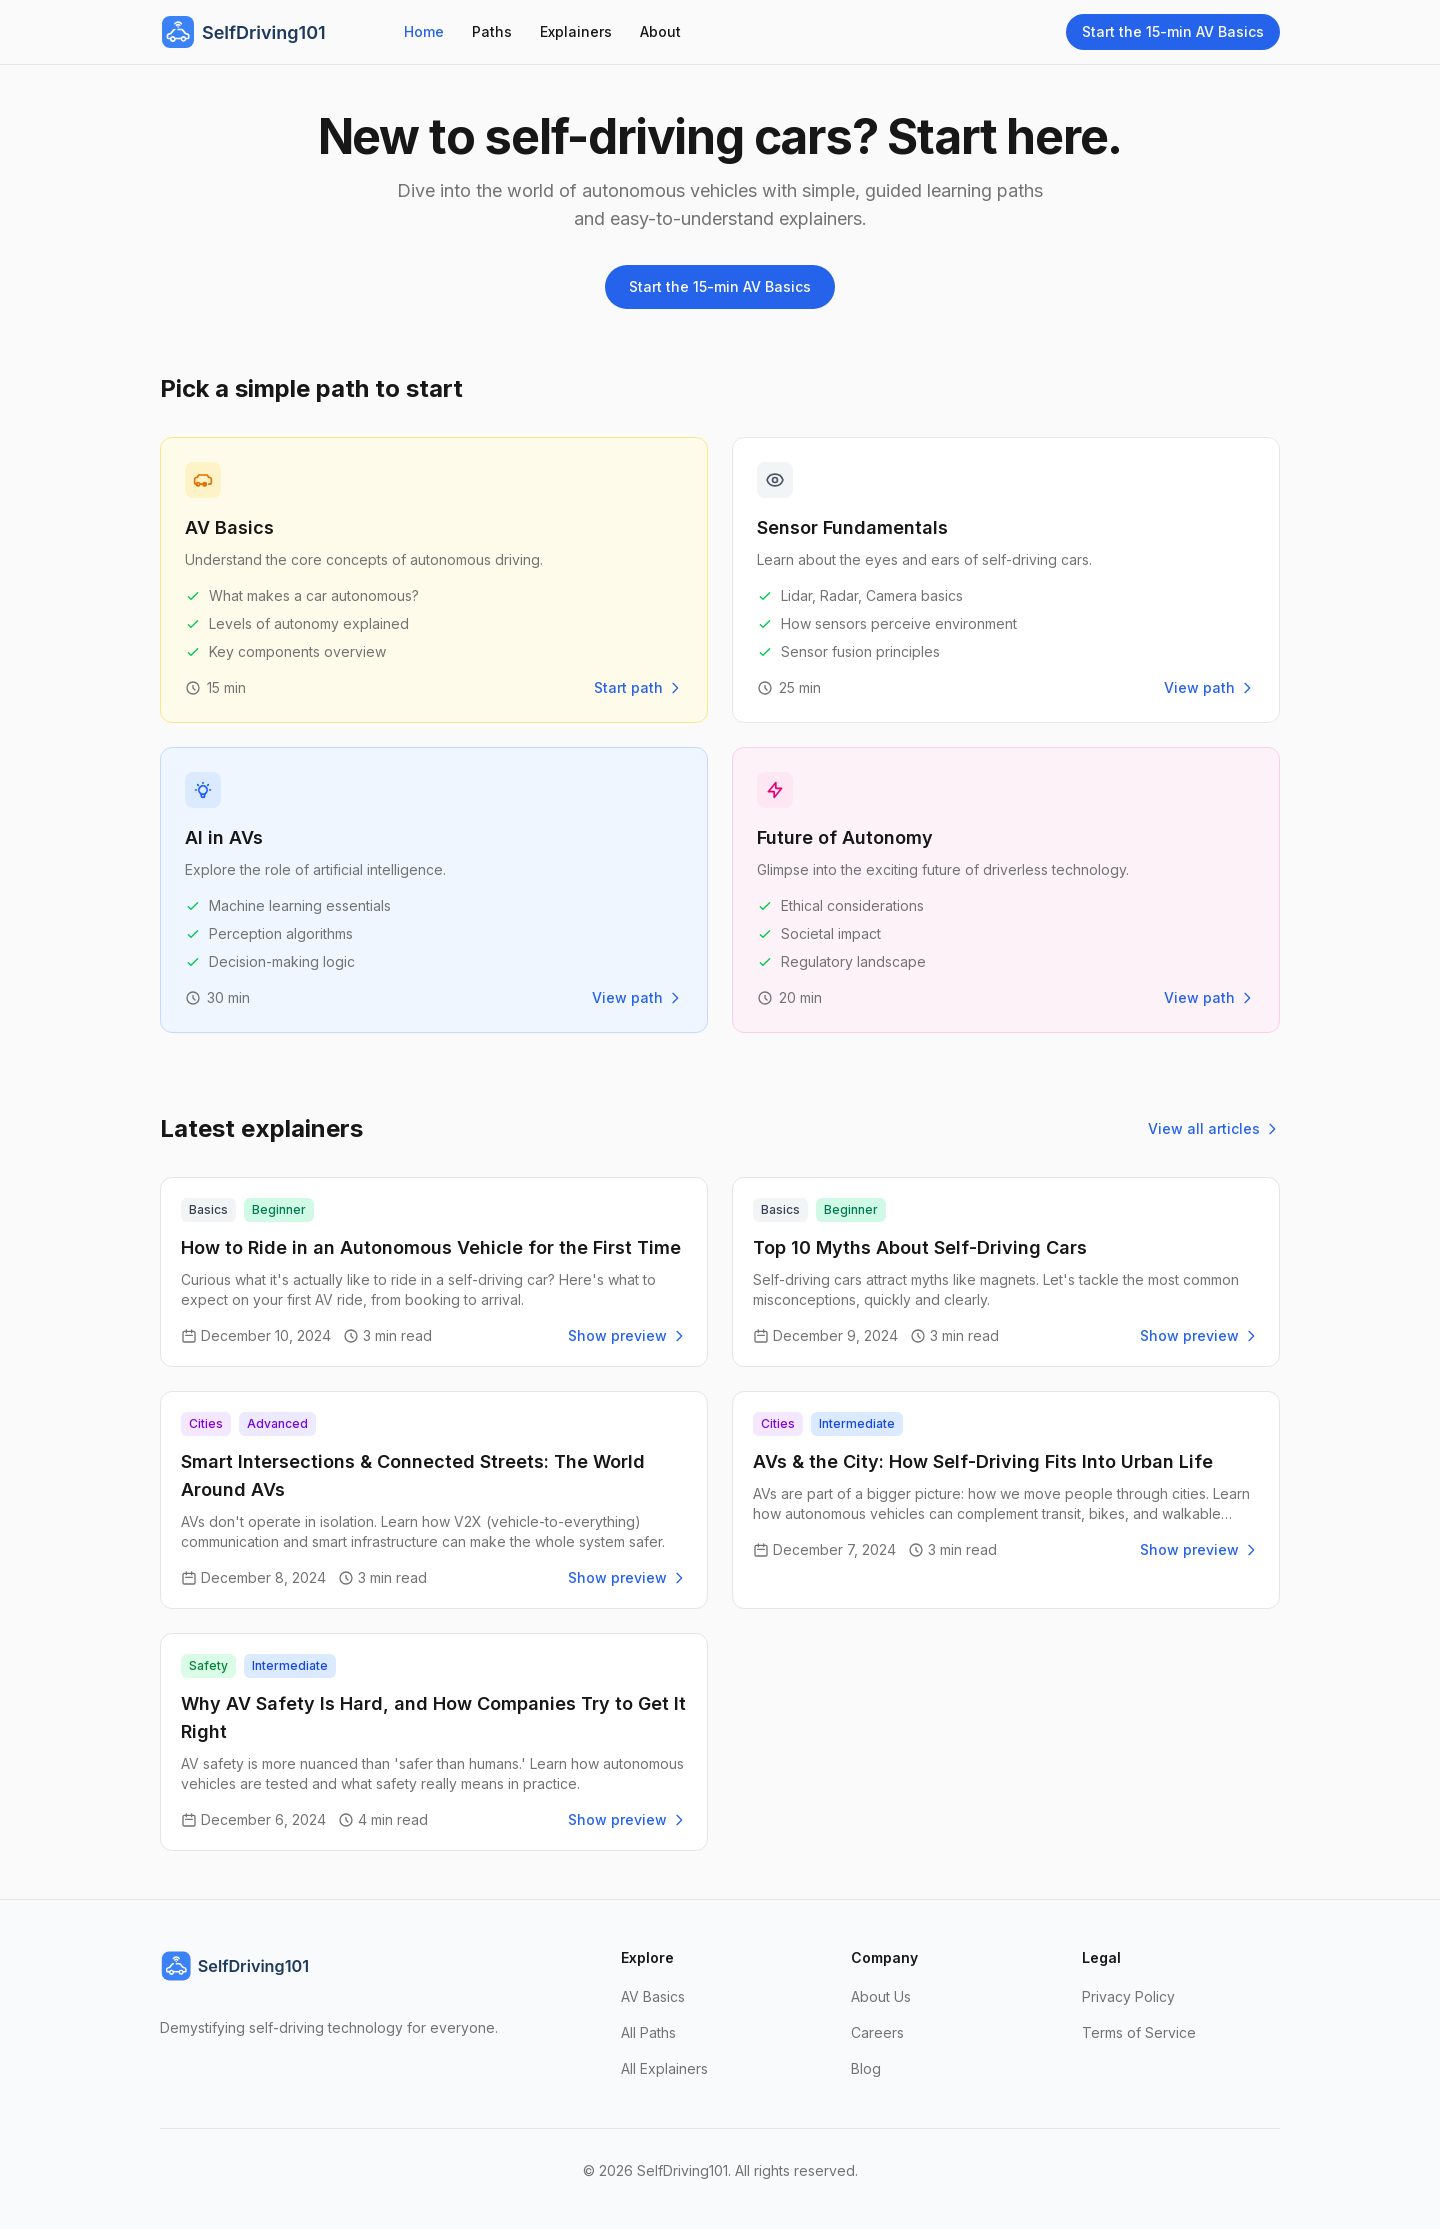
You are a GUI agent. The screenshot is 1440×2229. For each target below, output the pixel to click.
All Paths (648, 2032)
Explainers (576, 31)
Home (424, 31)
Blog (866, 2068)
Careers (877, 2032)
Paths (492, 31)
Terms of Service (1139, 2032)
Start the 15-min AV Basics (1173, 31)
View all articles (1214, 1128)
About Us (881, 1996)
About (660, 31)
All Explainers (664, 2068)
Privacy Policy (1128, 1996)
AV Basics (653, 1996)
